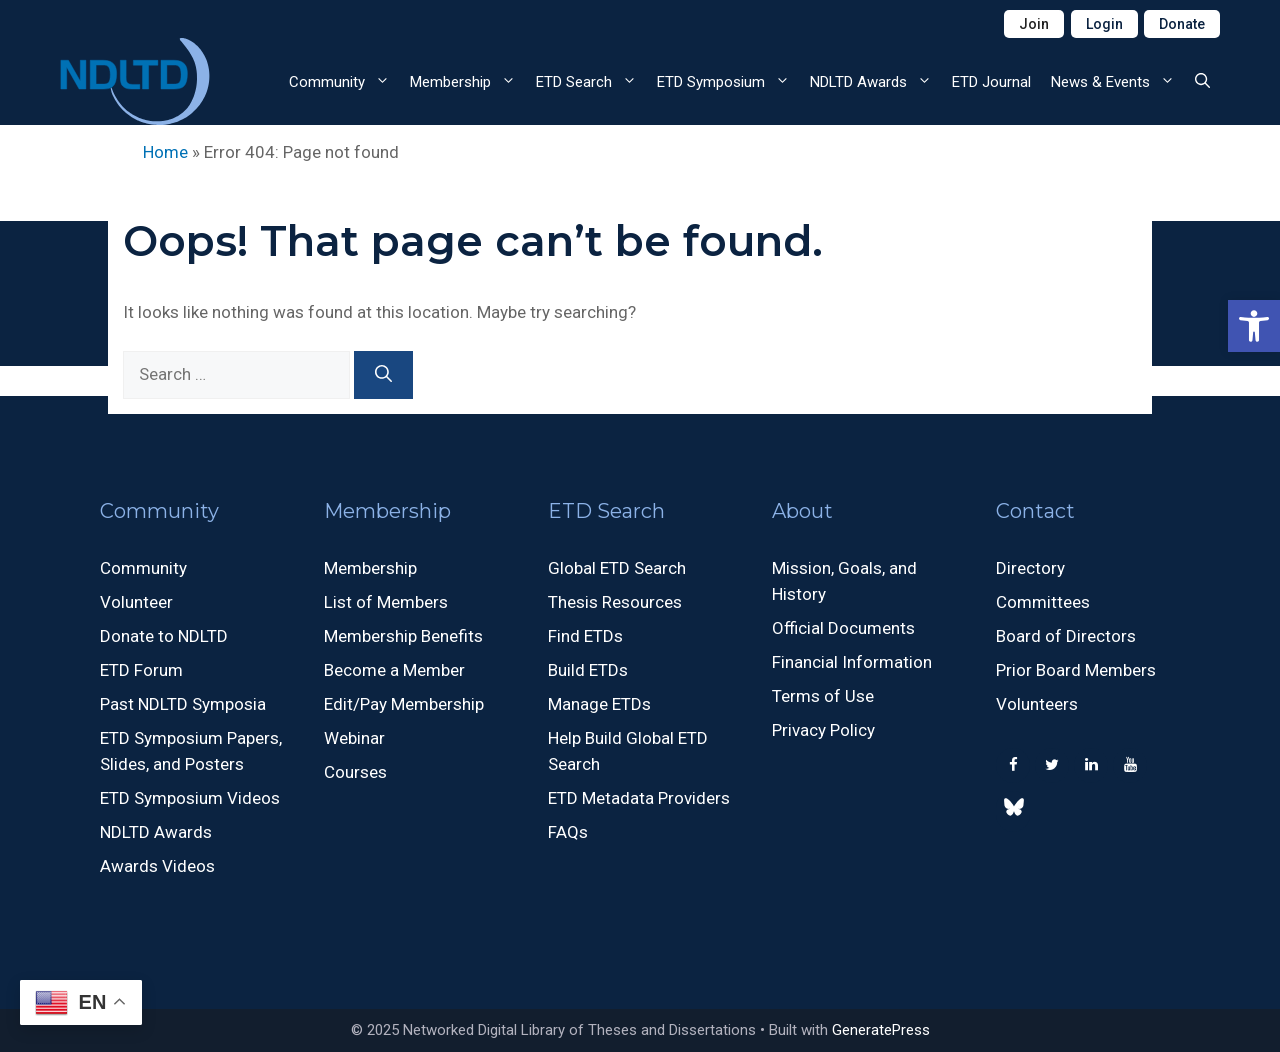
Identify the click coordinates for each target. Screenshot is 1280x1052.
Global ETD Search (617, 568)
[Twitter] (1052, 765)
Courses (355, 772)
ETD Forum (141, 670)
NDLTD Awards (876, 82)
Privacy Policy (823, 730)
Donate (1182, 24)
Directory (1030, 568)
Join (1034, 24)
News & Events (1118, 82)
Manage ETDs (599, 704)
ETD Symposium (728, 82)
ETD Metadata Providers (639, 798)
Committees (1043, 602)
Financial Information (852, 662)
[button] (1254, 326)
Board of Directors (1066, 636)
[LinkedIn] (1091, 765)
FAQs (568, 832)
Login (1104, 24)
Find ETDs (585, 636)
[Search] (383, 375)
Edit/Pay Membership (404, 704)
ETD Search (591, 82)
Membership (468, 82)
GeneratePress (881, 1030)
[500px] (1013, 811)
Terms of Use (823, 696)
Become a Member (394, 670)
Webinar (354, 738)
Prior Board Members (1076, 670)
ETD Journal (991, 82)
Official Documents (843, 628)
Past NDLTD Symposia (183, 704)
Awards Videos (157, 866)
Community (344, 82)
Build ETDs (588, 670)
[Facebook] (1013, 765)
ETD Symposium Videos (190, 798)
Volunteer (136, 602)
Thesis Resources (615, 602)
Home (165, 152)
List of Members (386, 602)
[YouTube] (1130, 765)
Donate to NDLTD (164, 636)
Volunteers (1037, 704)
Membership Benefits (403, 636)
